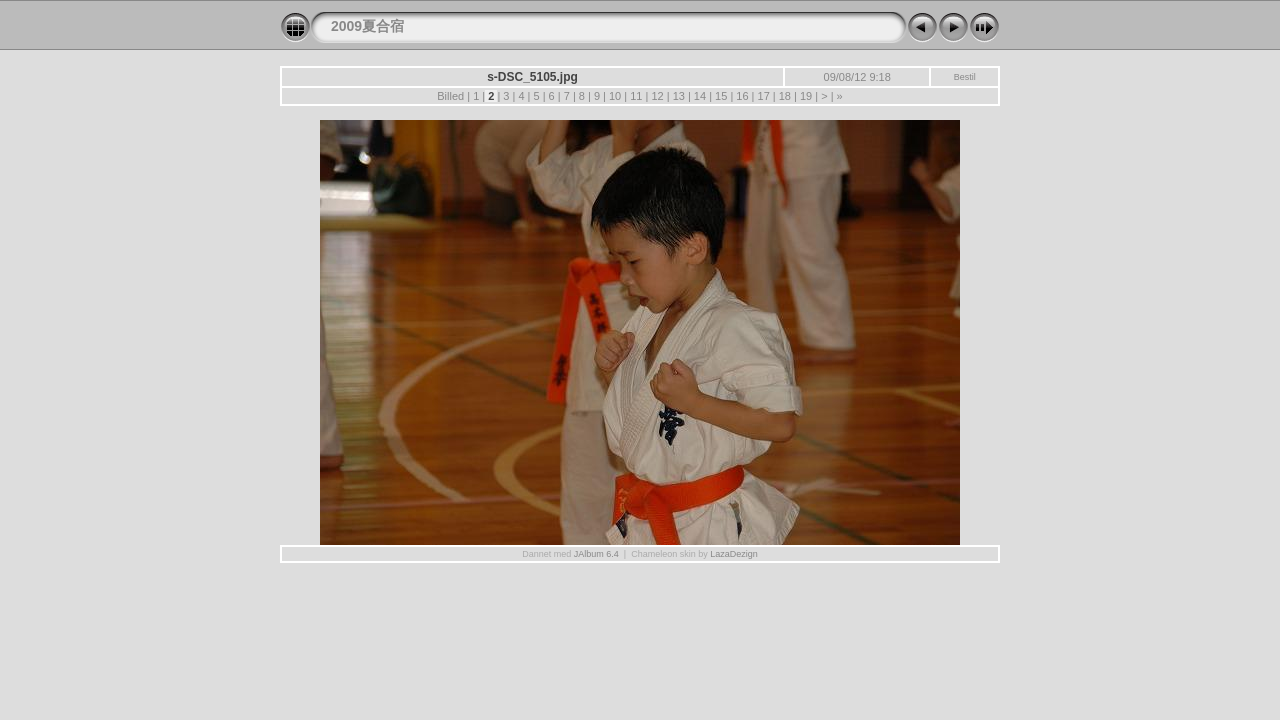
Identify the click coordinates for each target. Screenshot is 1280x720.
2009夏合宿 (367, 26)
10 (615, 96)
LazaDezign (734, 554)
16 (742, 96)
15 (721, 96)
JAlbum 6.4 (596, 554)
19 (806, 96)
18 (785, 96)
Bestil (965, 77)
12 (657, 96)
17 (763, 96)
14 (700, 96)
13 (679, 96)
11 (636, 96)
